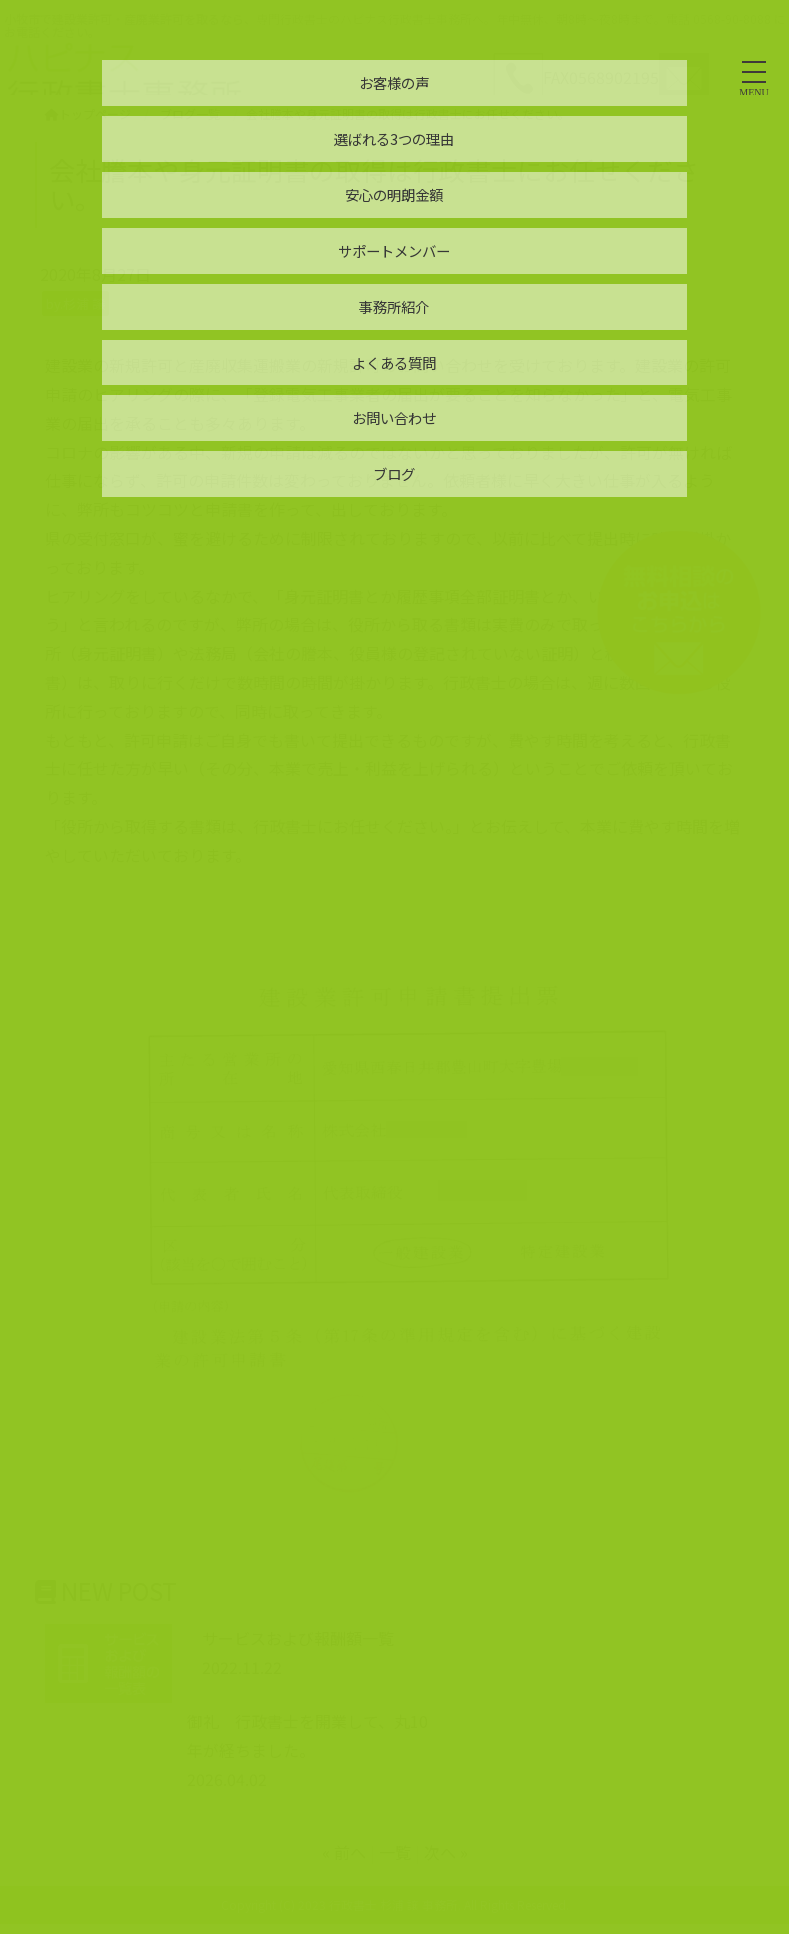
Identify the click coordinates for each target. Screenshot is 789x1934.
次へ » (446, 1852)
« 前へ (344, 1852)
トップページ (88, 113)
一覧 (395, 1852)
